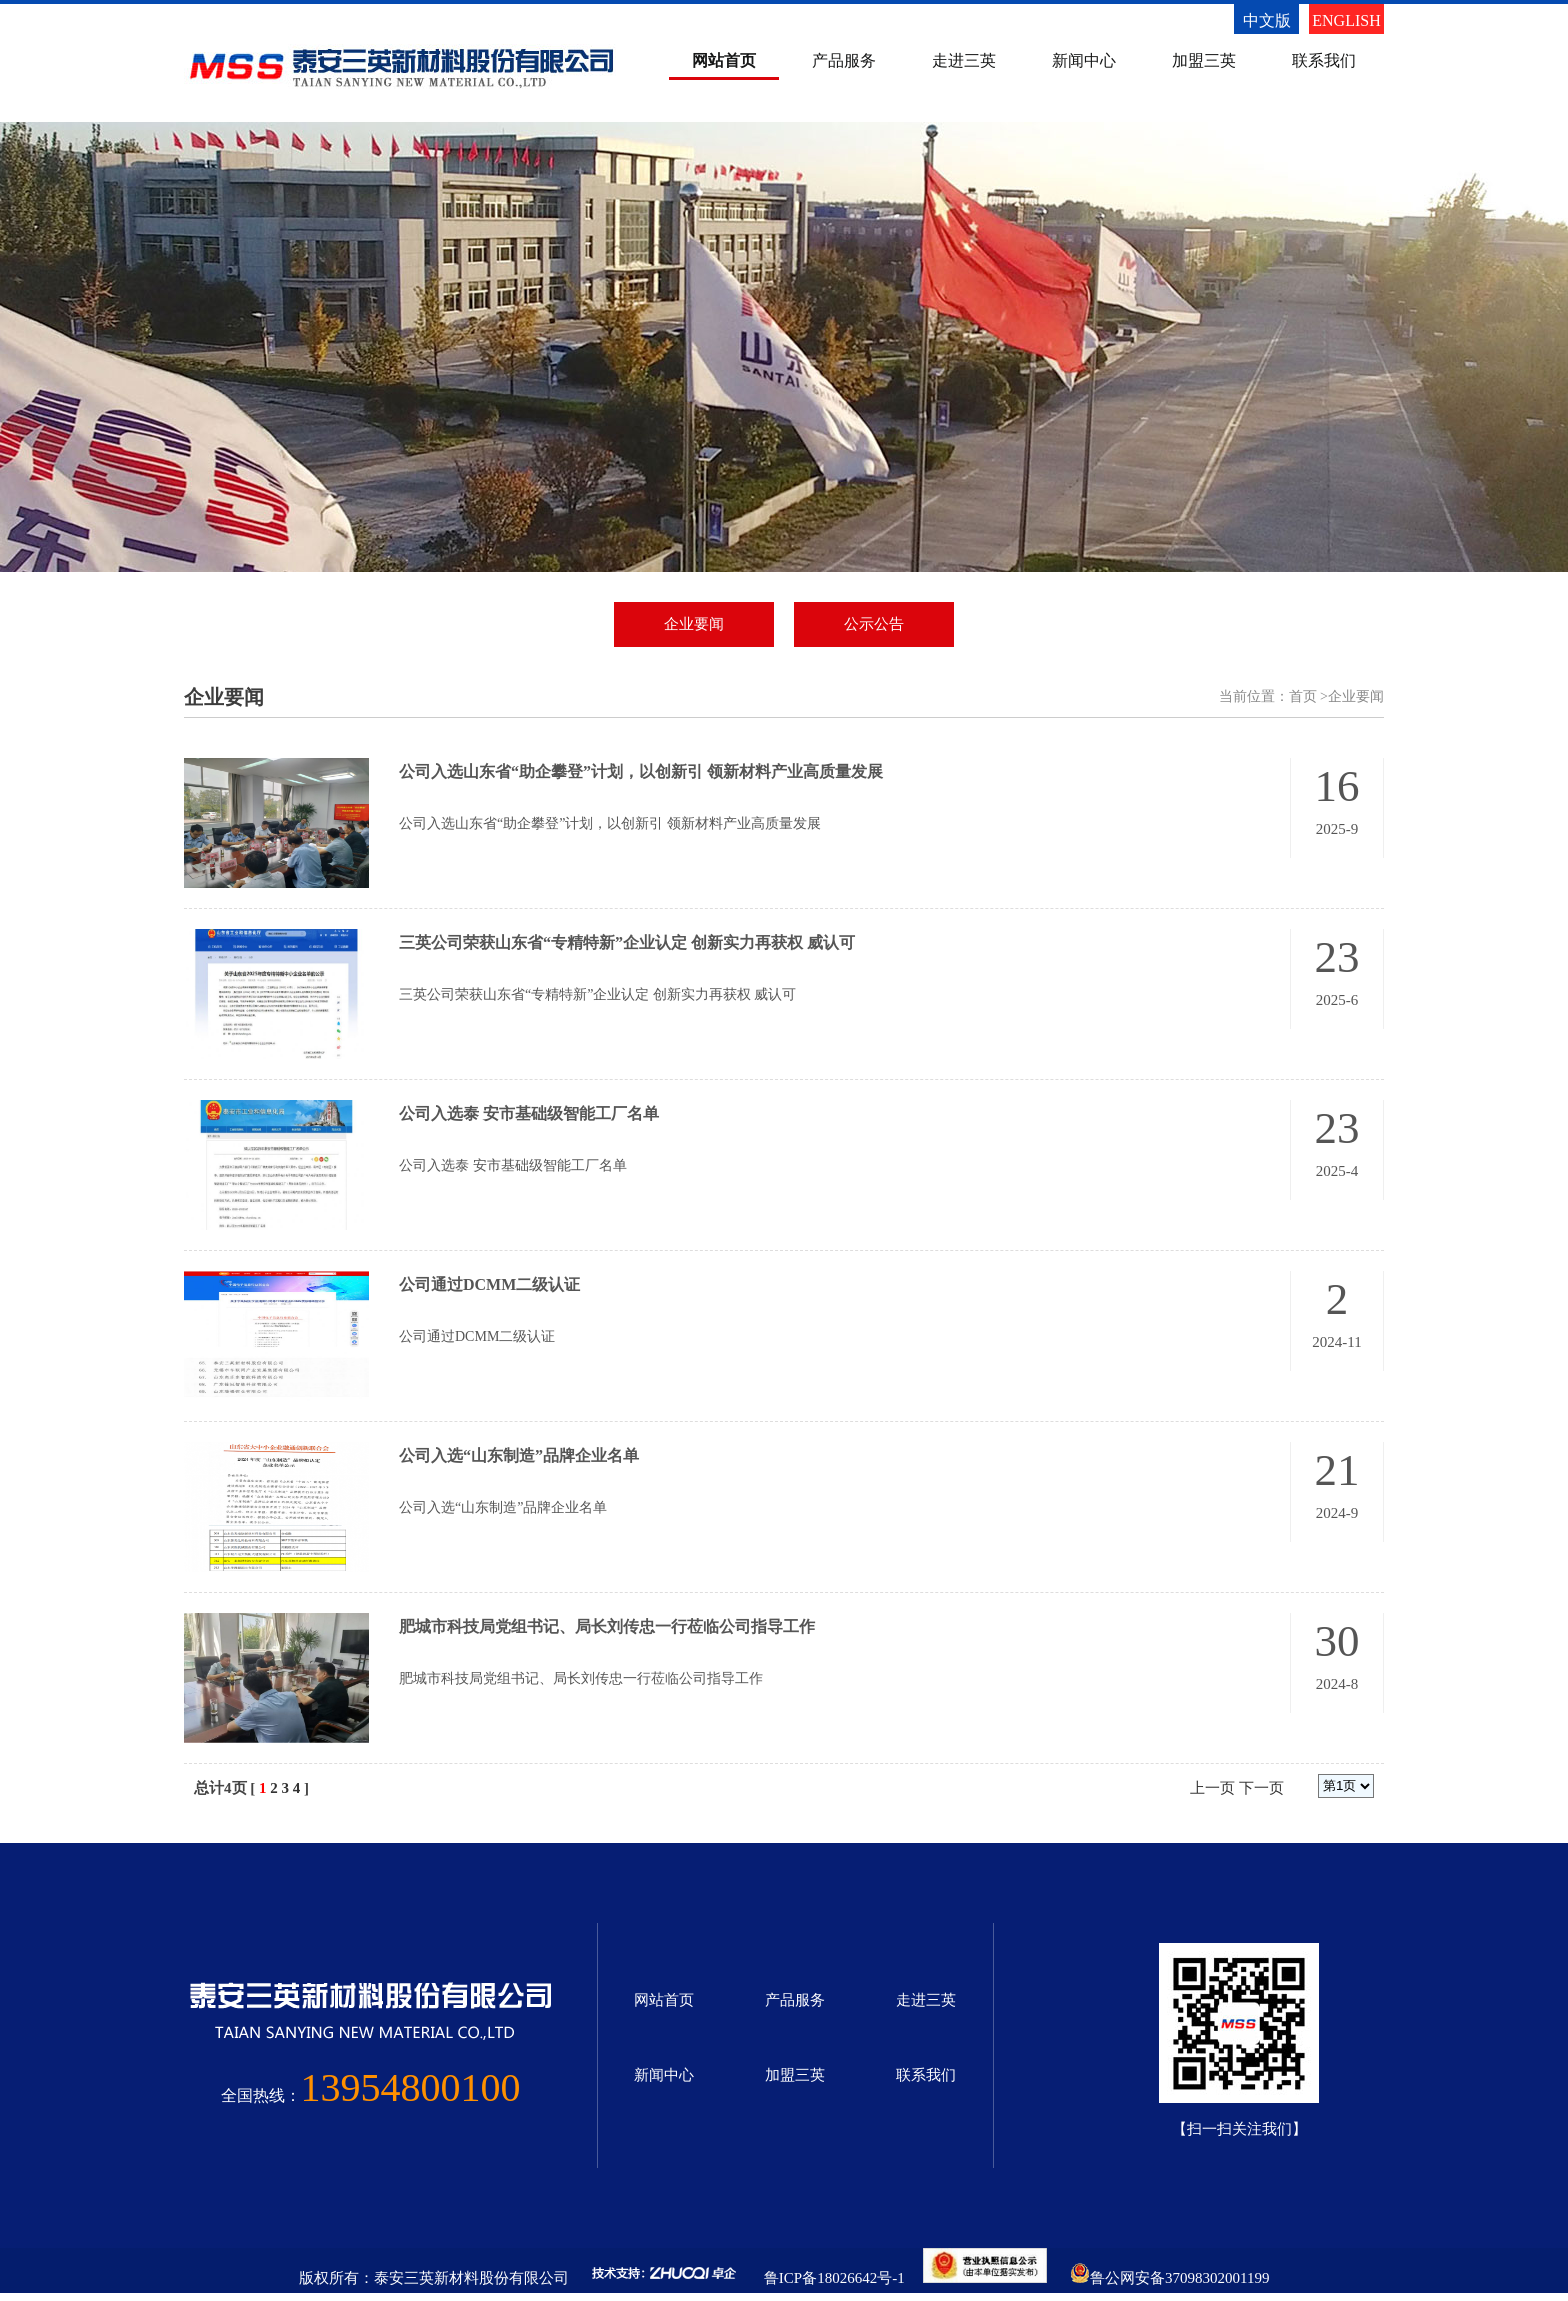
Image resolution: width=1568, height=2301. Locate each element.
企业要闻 (694, 624)
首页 (1303, 696)
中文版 (1267, 20)
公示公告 (874, 624)
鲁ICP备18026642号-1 (834, 2278)
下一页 (1261, 1788)
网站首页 (724, 60)
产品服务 (844, 60)
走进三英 (964, 60)
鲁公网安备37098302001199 (1179, 2278)
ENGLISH (1346, 20)
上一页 (1212, 1788)
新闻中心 (1084, 60)
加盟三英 (1204, 60)
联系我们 (1324, 60)
